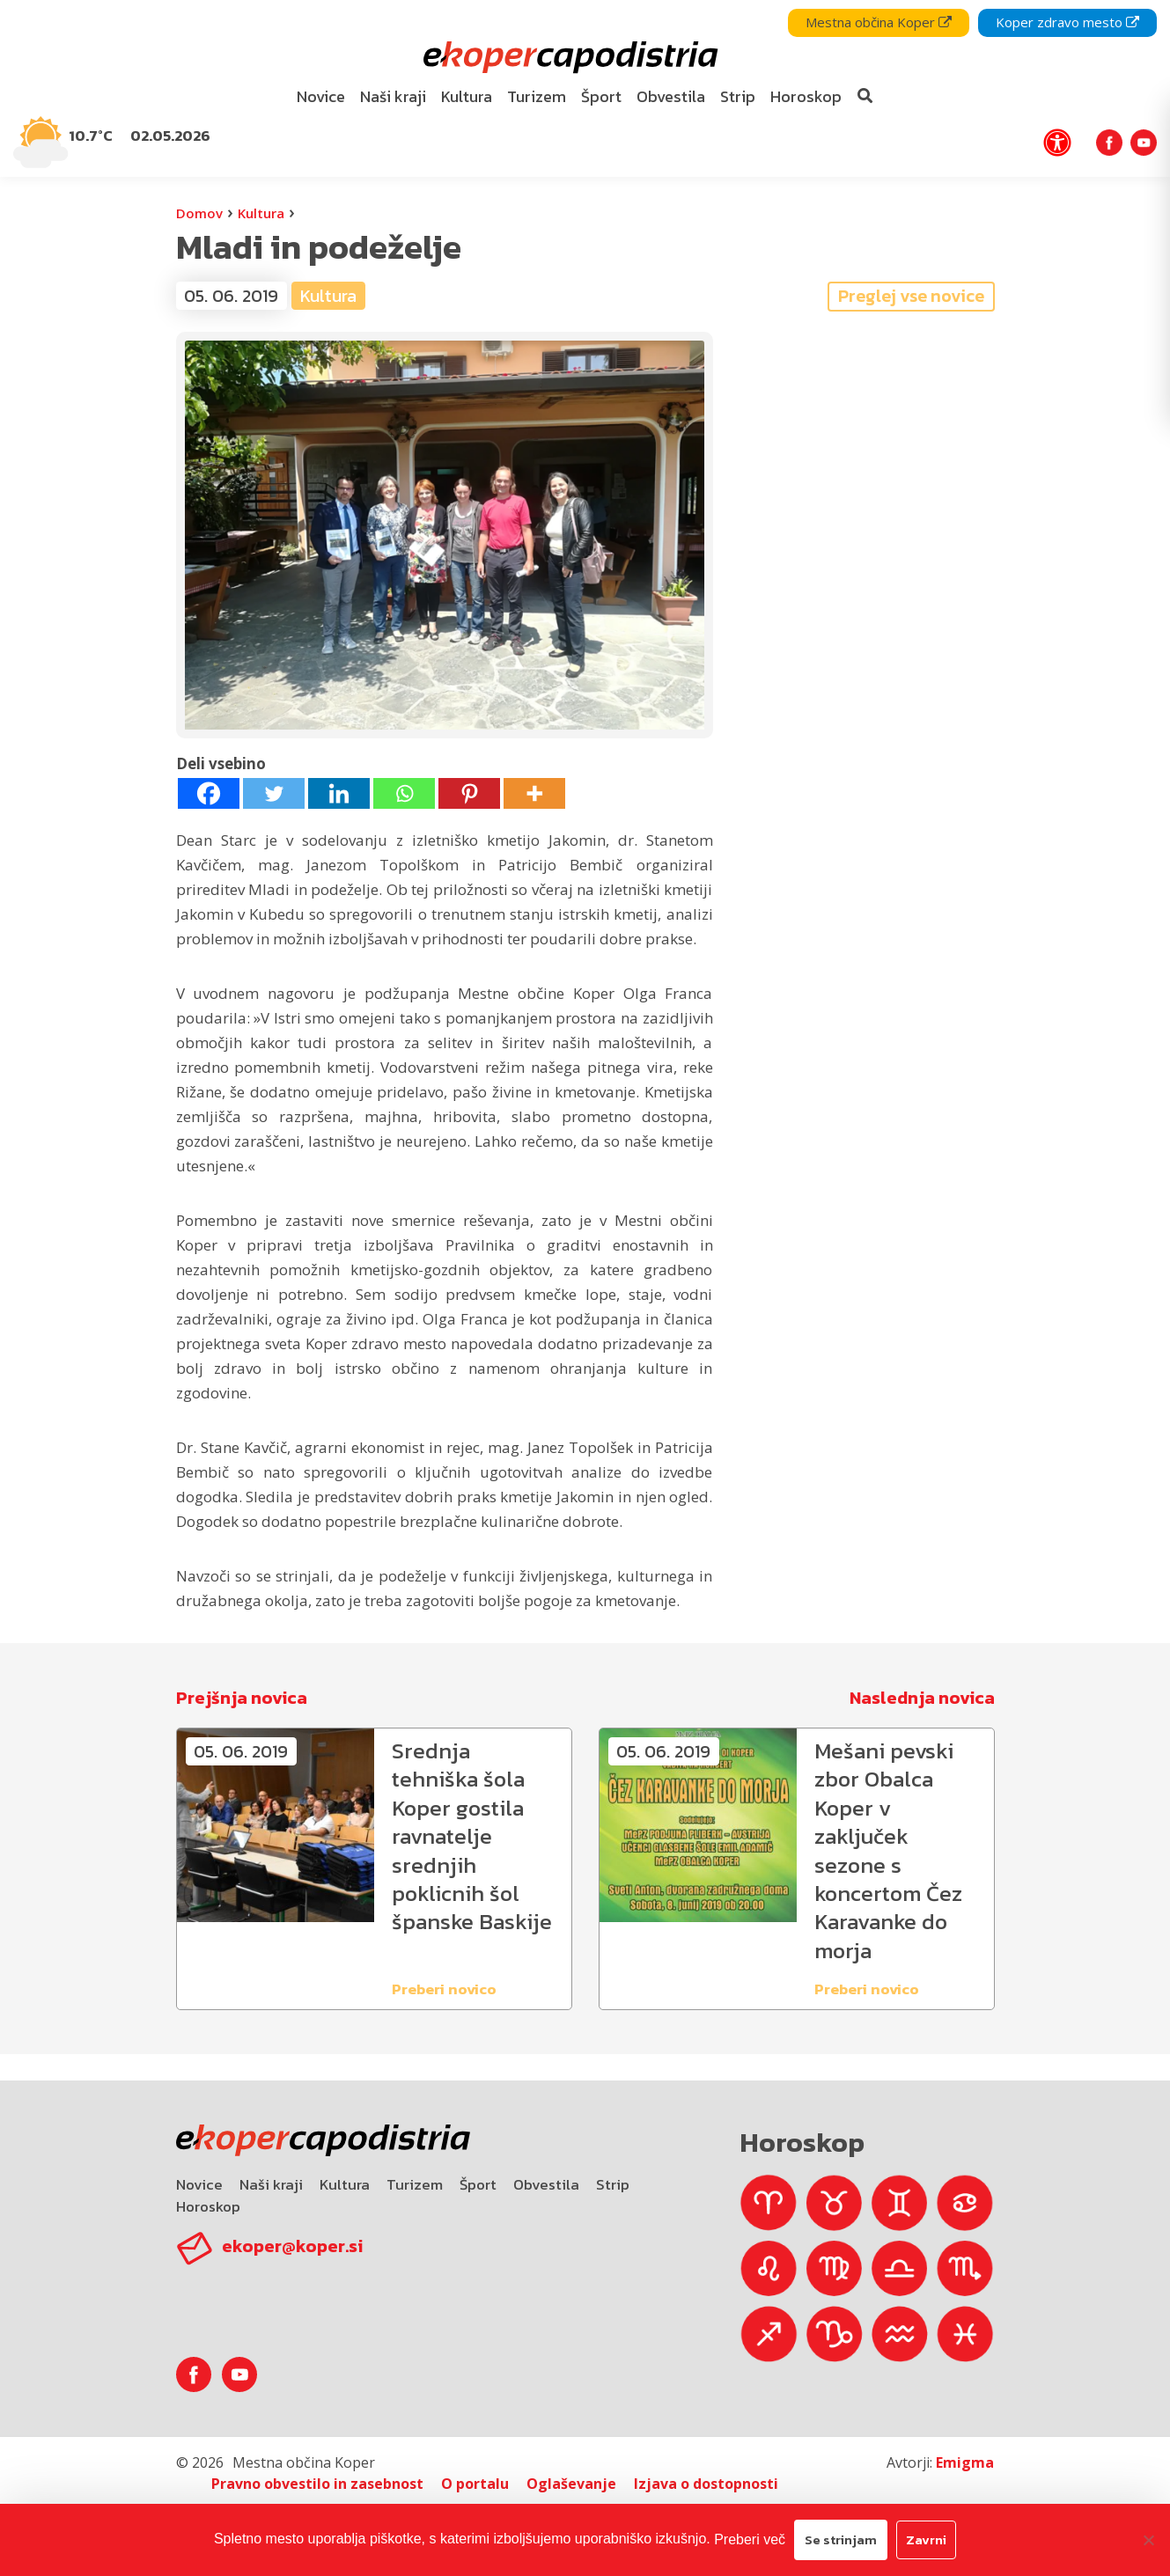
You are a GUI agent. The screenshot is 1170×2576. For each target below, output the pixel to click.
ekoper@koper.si (292, 2246)
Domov (199, 213)
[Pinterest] (469, 793)
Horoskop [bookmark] (806, 96)
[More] (534, 793)
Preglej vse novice (911, 296)
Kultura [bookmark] (466, 96)
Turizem (414, 2184)
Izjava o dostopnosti (706, 2483)
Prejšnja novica (241, 1697)
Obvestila (546, 2184)
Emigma (965, 2462)
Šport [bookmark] (601, 96)
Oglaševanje (571, 2483)
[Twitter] (274, 793)
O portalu (475, 2483)
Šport (478, 2184)
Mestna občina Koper (879, 22)
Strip (612, 2184)
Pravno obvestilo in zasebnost (317, 2483)
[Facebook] (208, 793)
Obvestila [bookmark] (671, 96)
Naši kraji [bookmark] (393, 96)
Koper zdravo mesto (1067, 22)
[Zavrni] (1148, 2540)
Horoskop (208, 2206)
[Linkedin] (339, 793)
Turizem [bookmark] (536, 96)
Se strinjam (841, 2539)
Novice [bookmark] (321, 96)
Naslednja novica (922, 1697)
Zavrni (926, 2539)
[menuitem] (320, 97)
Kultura (261, 213)
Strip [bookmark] (737, 96)
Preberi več (749, 2539)
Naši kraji (271, 2184)
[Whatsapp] (404, 793)
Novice (199, 2184)
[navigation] (585, 88)
